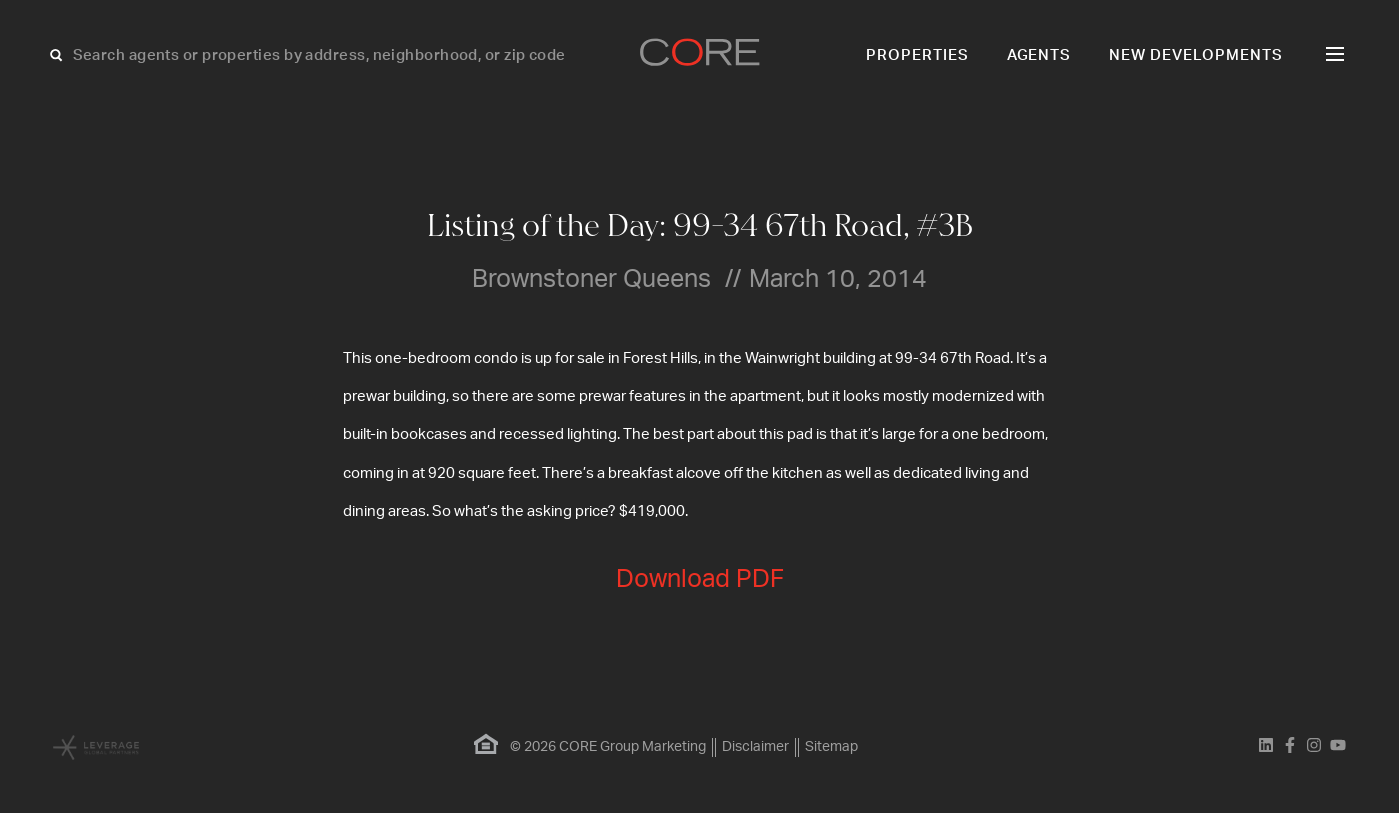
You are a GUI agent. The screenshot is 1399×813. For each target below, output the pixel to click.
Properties (917, 55)
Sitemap (831, 747)
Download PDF (700, 579)
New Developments (1196, 55)
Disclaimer (755, 747)
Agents (1039, 55)
